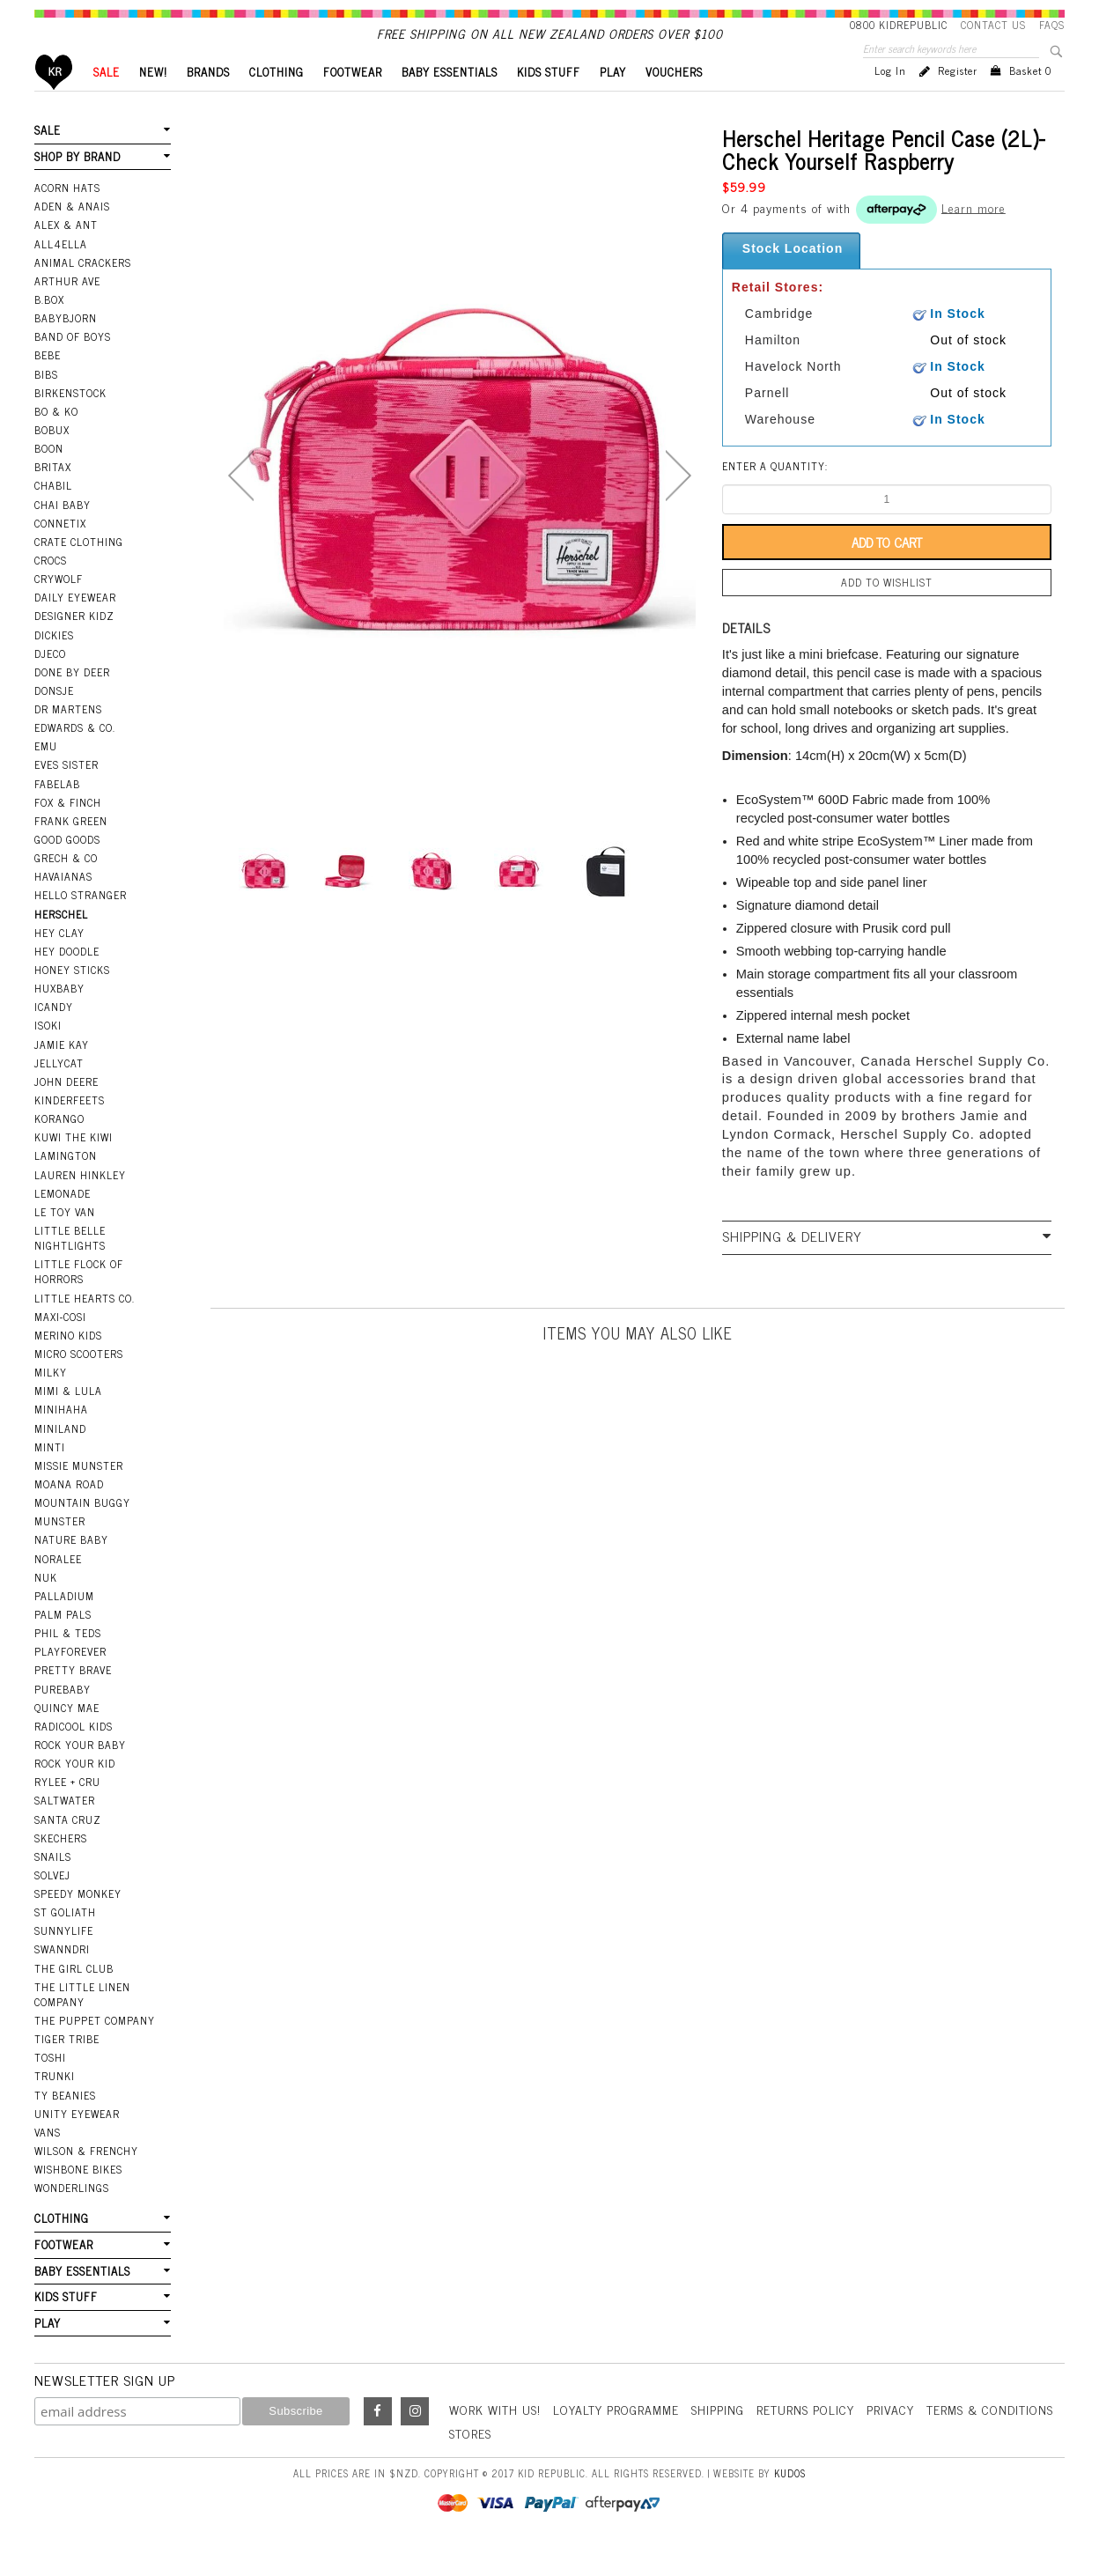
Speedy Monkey (78, 1923)
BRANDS (208, 101)
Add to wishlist (887, 612)
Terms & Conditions (989, 2439)
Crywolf (58, 608)
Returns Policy (805, 2439)
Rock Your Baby (80, 1774)
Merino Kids (68, 1365)
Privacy (890, 2439)
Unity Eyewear (77, 2143)
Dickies (54, 665)
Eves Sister (66, 794)
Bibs (46, 404)
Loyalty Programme (616, 2439)
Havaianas (63, 906)
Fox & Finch (67, 832)
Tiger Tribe (67, 2069)
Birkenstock (70, 423)
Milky (50, 1402)
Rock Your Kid (74, 1793)
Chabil (53, 515)
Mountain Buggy (82, 1532)
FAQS (1052, 24)
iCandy (53, 1036)
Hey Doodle (67, 981)
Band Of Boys (72, 366)
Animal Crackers (82, 292)
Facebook (378, 2441)
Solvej (52, 1905)
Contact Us (993, 24)
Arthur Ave (67, 311)
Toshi (50, 2087)
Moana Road (69, 1514)
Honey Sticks (72, 999)
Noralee (58, 1589)
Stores (470, 2463)
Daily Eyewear (75, 627)
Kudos (790, 2503)
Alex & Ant (66, 254)
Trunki (54, 2106)
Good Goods (67, 869)
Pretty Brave (73, 1700)
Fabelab (57, 814)
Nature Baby (71, 1569)
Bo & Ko (56, 441)
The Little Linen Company (82, 2024)
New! (153, 101)
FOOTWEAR (352, 101)
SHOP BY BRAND (77, 186)
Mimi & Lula (68, 1420)
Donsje (54, 720)
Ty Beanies (65, 2125)
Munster (59, 1551)
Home (54, 102)
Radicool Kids (73, 1756)
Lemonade (62, 1223)
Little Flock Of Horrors (78, 1301)
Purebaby (62, 1719)
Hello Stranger (80, 925)
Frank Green (70, 851)
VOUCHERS (674, 101)
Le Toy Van (64, 1242)
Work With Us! (495, 2439)
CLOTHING (276, 101)
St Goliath (65, 1942)
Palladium (64, 1626)
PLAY (613, 101)
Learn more (973, 236)
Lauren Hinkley (80, 1205)
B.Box (49, 329)
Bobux (52, 460)
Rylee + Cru (67, 1811)
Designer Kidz (74, 645)
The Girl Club (74, 1998)
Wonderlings (71, 2217)
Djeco (50, 683)
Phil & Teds (67, 1663)
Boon (48, 478)
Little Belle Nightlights (70, 1267)
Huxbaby (59, 1018)
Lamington (65, 1185)
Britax (52, 497)
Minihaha (61, 1439)
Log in (890, 100)
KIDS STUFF (548, 101)
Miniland (60, 1458)
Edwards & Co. (74, 757)
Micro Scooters (78, 1383)
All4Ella (60, 274)
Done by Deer (72, 702)
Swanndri (62, 1979)
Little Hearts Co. (84, 1328)
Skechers (60, 1868)
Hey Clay (59, 962)
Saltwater (64, 1830)
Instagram (415, 2441)
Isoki (48, 1055)
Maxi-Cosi (60, 1346)
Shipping (717, 2439)
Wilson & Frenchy (86, 2180)
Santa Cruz (67, 1849)
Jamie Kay (61, 1074)
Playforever (70, 1681)
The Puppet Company (94, 2050)
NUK (45, 1607)
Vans (47, 2162)
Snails (52, 1886)
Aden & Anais (72, 236)
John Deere (66, 1111)
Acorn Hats (67, 217)
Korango (59, 1148)
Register (957, 100)
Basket (1030, 100)
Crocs (50, 590)
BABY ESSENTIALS (450, 101)
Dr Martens (68, 739)
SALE (106, 101)
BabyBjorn (65, 348)
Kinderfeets (69, 1130)
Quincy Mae (67, 1737)
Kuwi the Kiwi (73, 1167)
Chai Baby (62, 534)
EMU (45, 776)
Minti (49, 1477)
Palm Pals (63, 1644)
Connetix (60, 553)
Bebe (47, 385)
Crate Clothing (78, 571)
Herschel (61, 944)
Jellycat (59, 1093)
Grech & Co (66, 888)
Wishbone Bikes (78, 2199)
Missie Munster (78, 1495)
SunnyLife (63, 1960)
